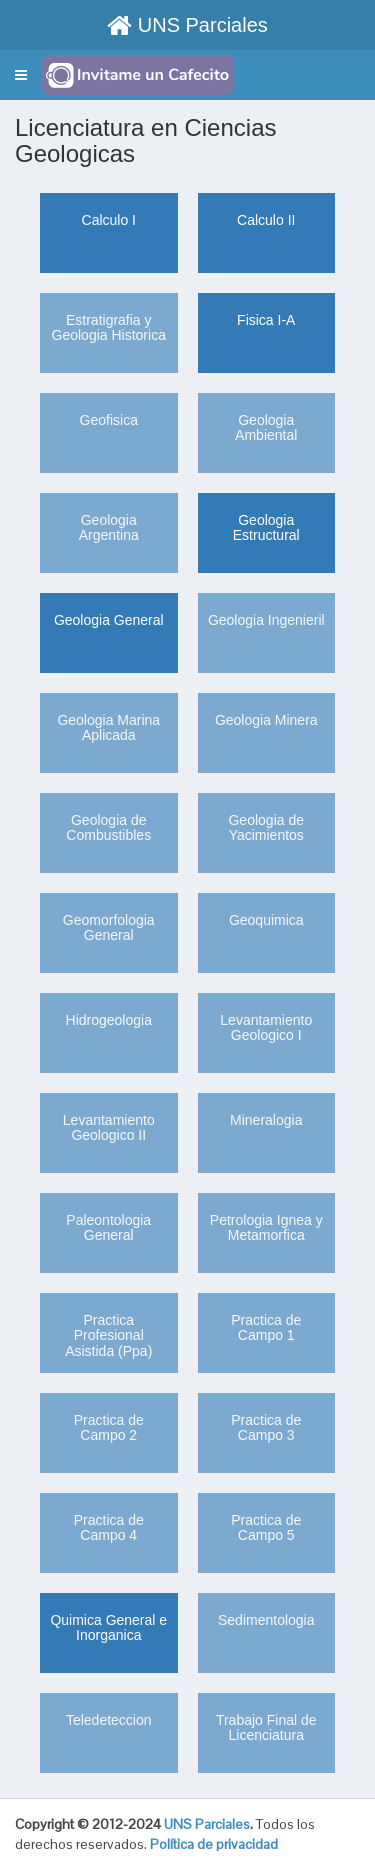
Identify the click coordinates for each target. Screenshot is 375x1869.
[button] (21, 75)
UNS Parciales (187, 25)
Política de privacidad (214, 1844)
